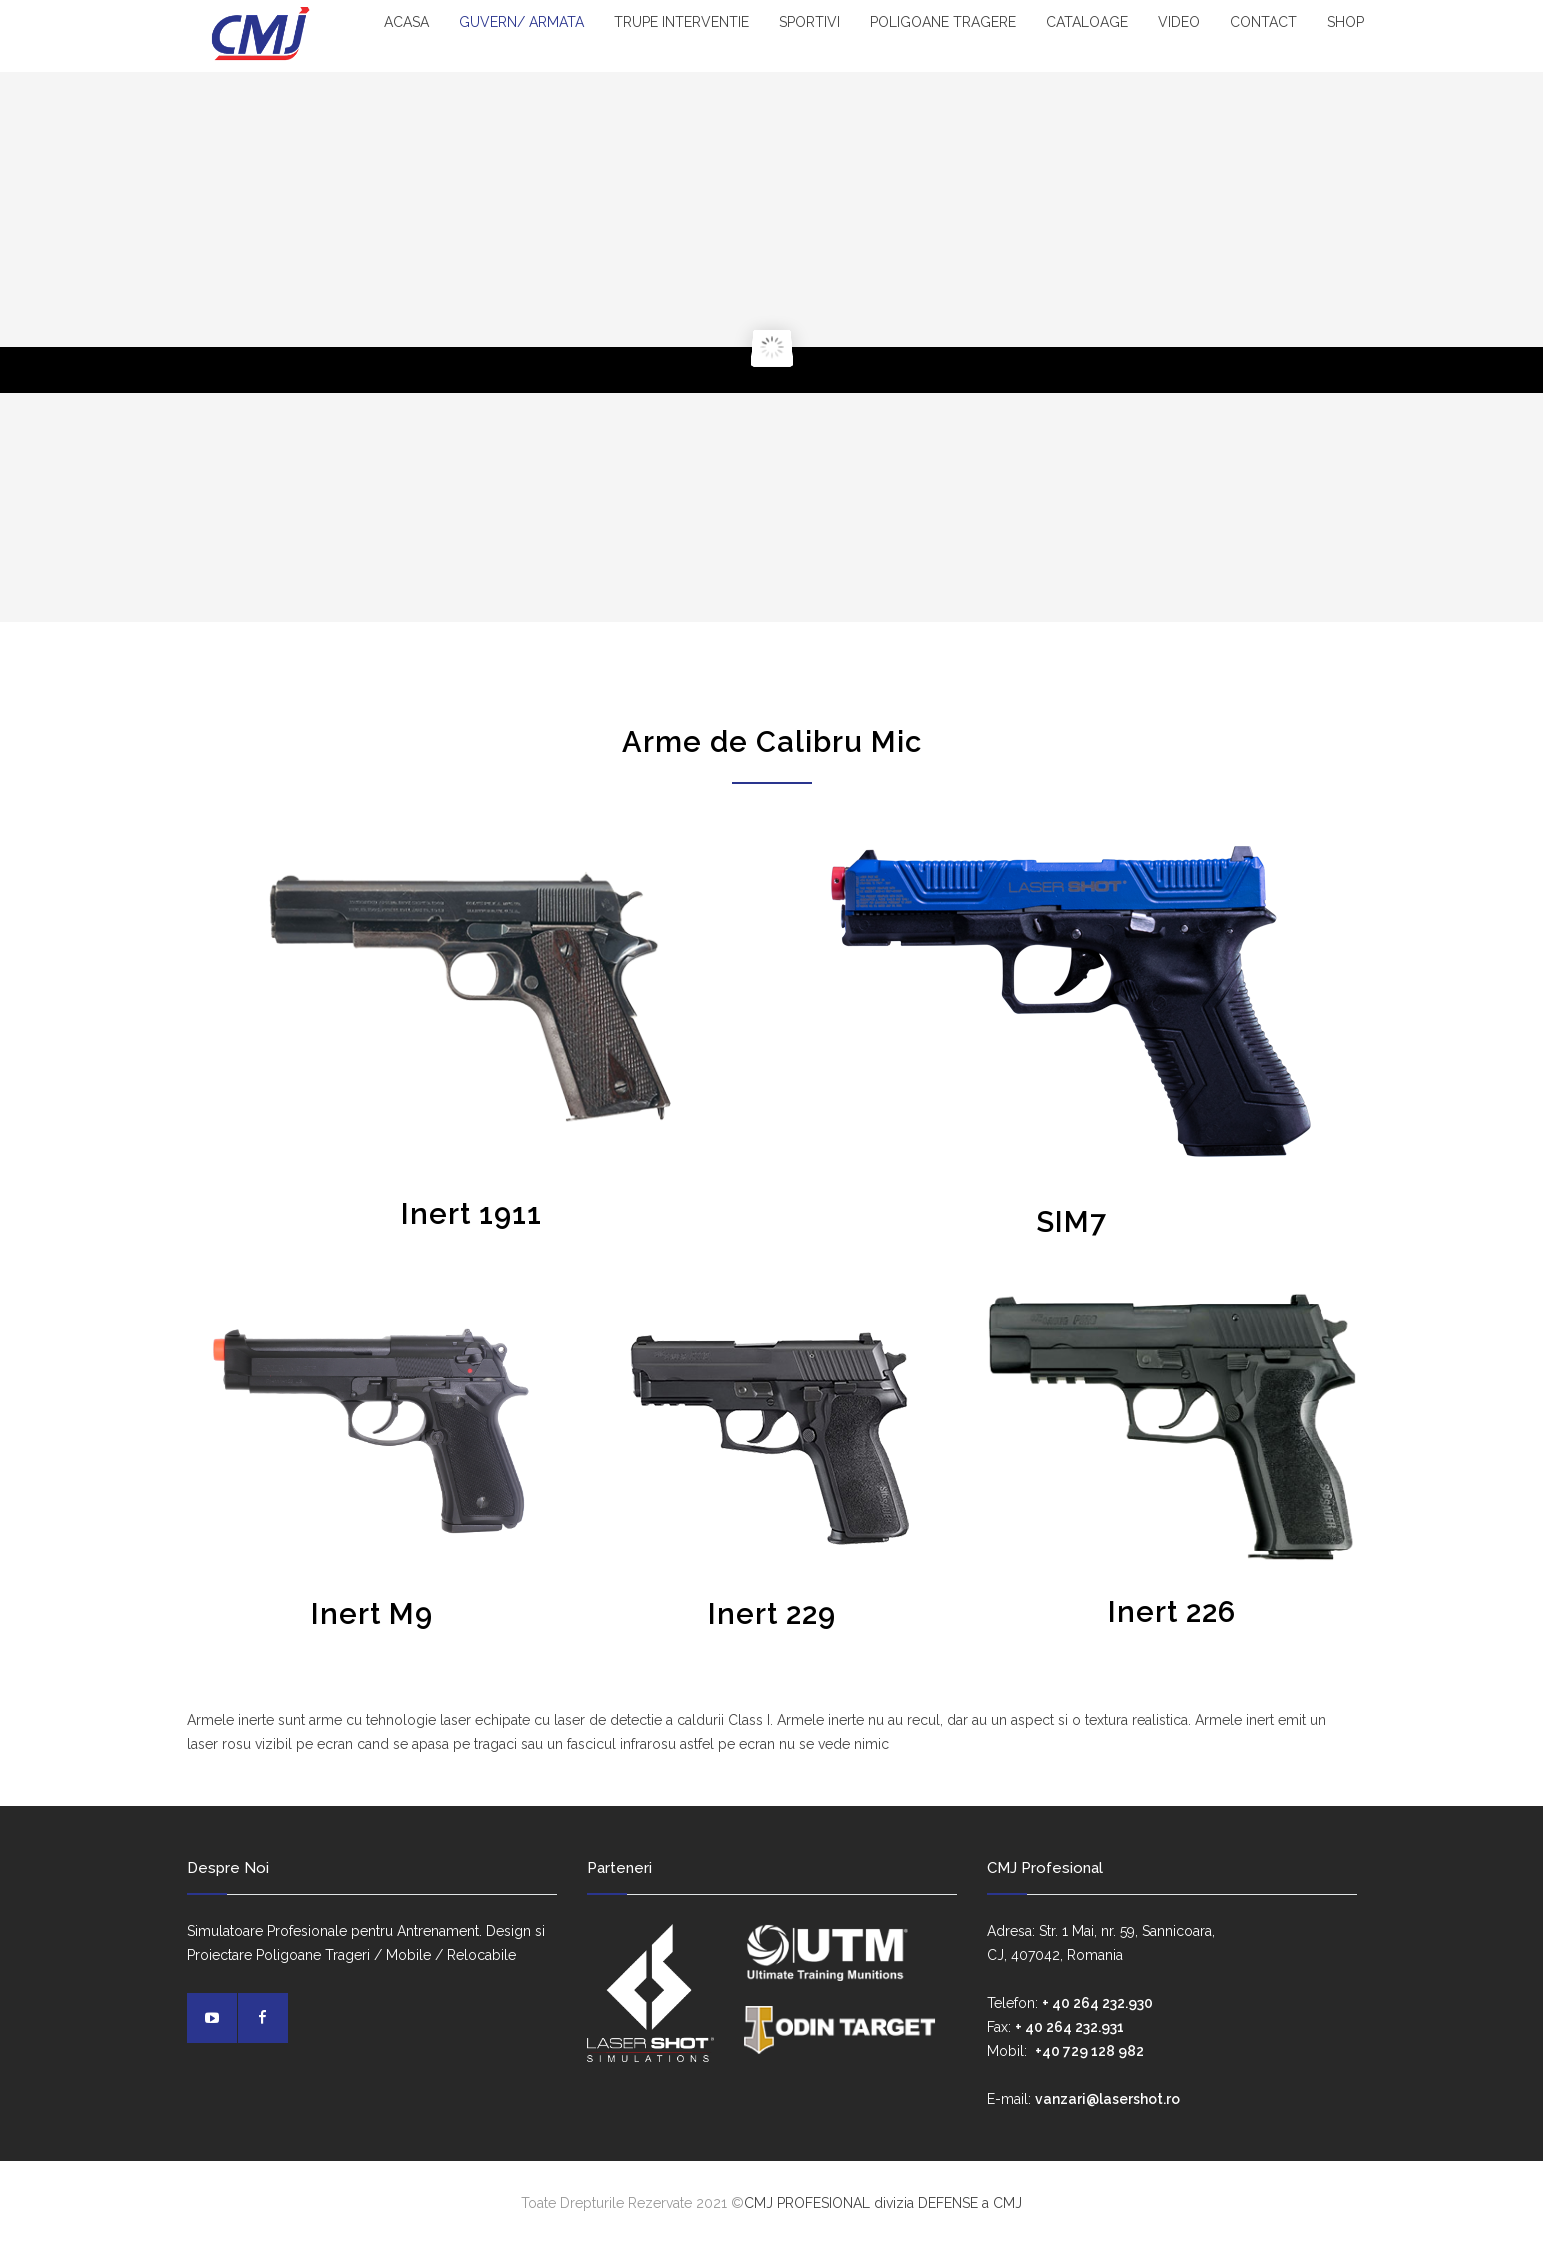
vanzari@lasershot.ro (1107, 2099)
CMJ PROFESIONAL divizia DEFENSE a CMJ (883, 2203)
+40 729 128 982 (1089, 2051)
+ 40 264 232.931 (1069, 2027)
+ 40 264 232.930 (1097, 2003)
